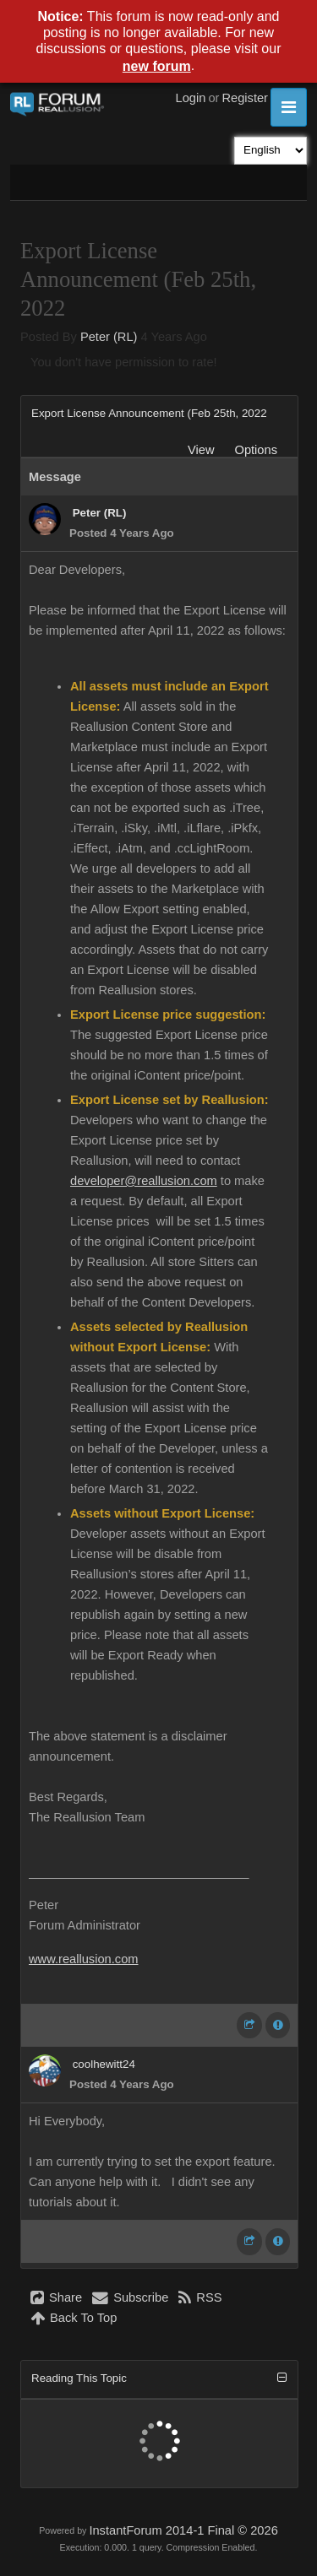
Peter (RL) (109, 337)
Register (244, 98)
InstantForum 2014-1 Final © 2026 (183, 2530)
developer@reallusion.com (143, 1181)
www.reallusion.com (84, 1959)
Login (191, 98)
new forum (157, 66)
